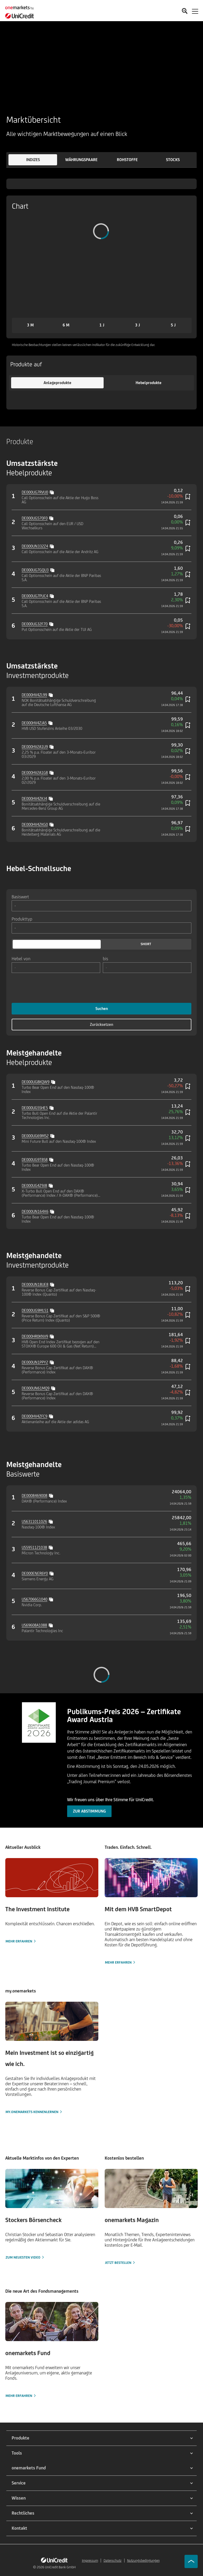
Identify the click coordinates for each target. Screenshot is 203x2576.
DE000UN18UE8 (35, 1284)
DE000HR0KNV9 (35, 1336)
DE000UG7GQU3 (35, 570)
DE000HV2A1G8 (35, 772)
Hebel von (21, 958)
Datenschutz (113, 2561)
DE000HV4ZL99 (34, 695)
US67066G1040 (34, 1599)
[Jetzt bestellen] (151, 2217)
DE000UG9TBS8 (35, 1159)
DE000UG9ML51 (35, 1310)
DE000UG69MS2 (35, 1136)
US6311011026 (34, 1521)
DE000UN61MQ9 (35, 1388)
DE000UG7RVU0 (35, 492)
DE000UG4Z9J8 (34, 1185)
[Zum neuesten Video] (51, 2214)
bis (105, 958)
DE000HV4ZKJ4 (34, 798)
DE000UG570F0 (35, 518)
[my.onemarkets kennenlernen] (51, 2058)
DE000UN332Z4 (35, 546)
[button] (32, 159)
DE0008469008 (34, 1495)
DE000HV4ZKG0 (35, 824)
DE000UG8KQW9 (35, 1082)
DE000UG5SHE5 (35, 1107)
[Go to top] (191, 2561)
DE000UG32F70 (35, 624)
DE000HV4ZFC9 (34, 1416)
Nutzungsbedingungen (143, 2561)
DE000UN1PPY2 (35, 1362)
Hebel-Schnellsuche (38, 868)
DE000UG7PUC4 (35, 596)
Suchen (101, 1008)
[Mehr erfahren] (51, 1901)
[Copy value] (52, 492)
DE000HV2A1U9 (35, 746)
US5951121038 (34, 1547)
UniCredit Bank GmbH (60, 2567)
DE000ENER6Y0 (35, 1573)
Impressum (90, 2561)
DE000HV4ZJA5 (34, 723)
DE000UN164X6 (35, 1211)
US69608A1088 (34, 1625)
